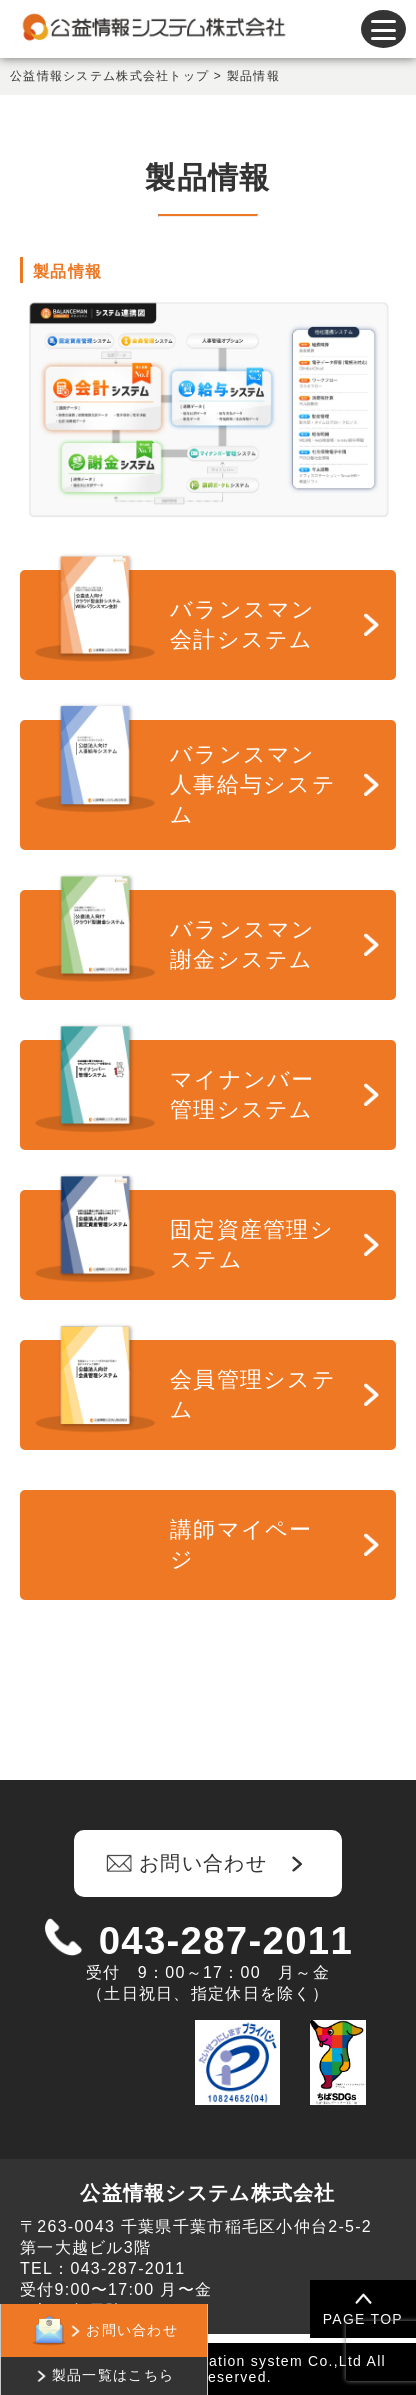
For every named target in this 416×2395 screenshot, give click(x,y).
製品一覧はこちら (113, 2375)
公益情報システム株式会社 (207, 2193)
